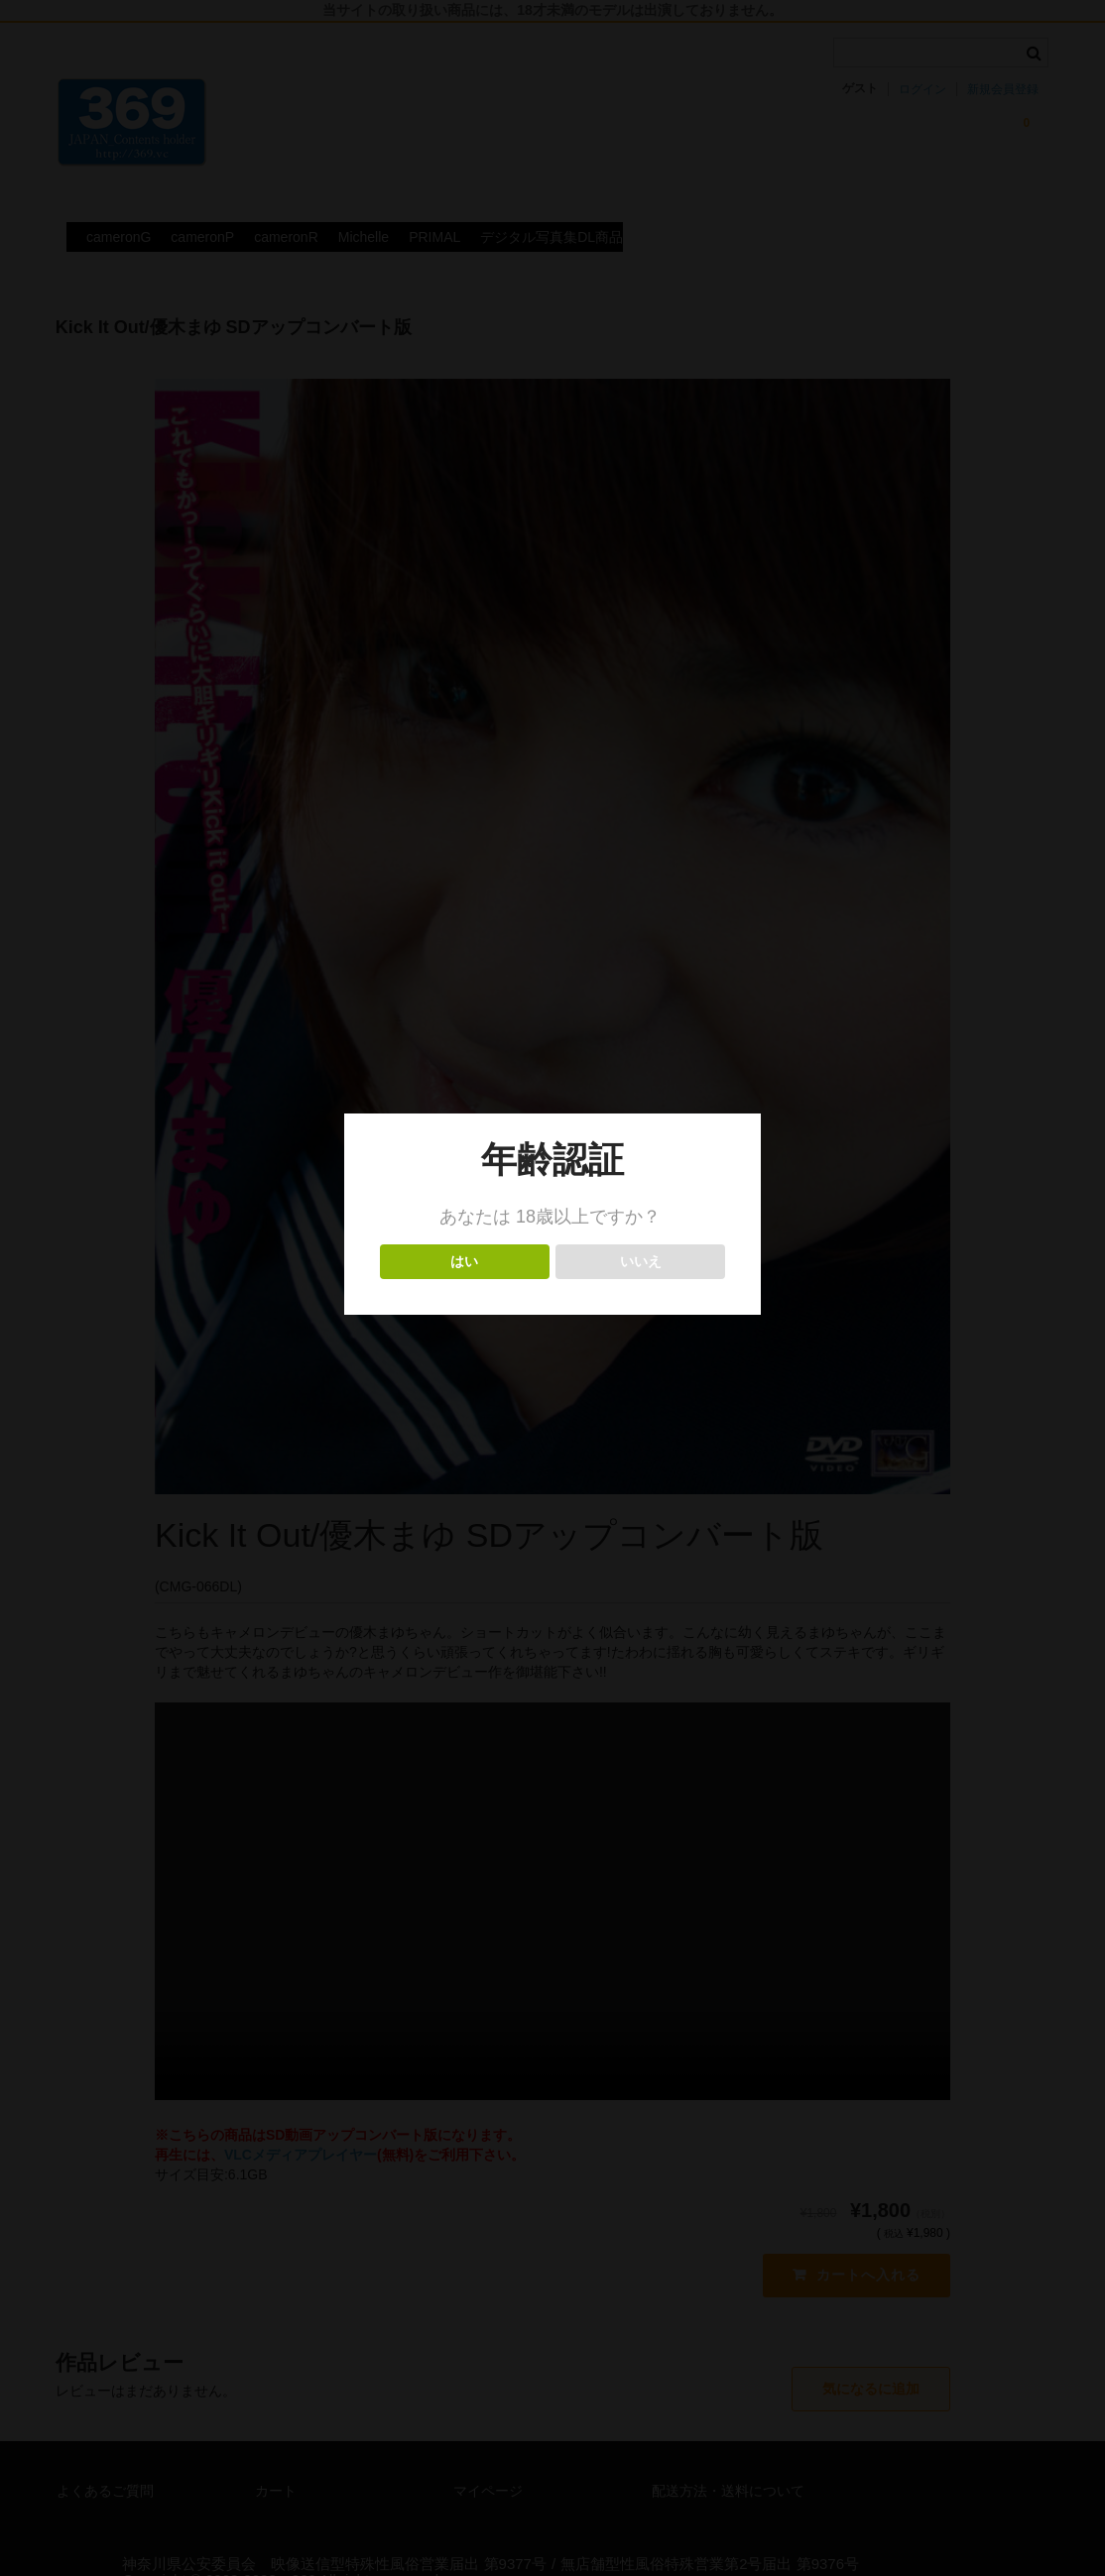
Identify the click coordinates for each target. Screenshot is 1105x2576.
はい (465, 1261)
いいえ (640, 1261)
